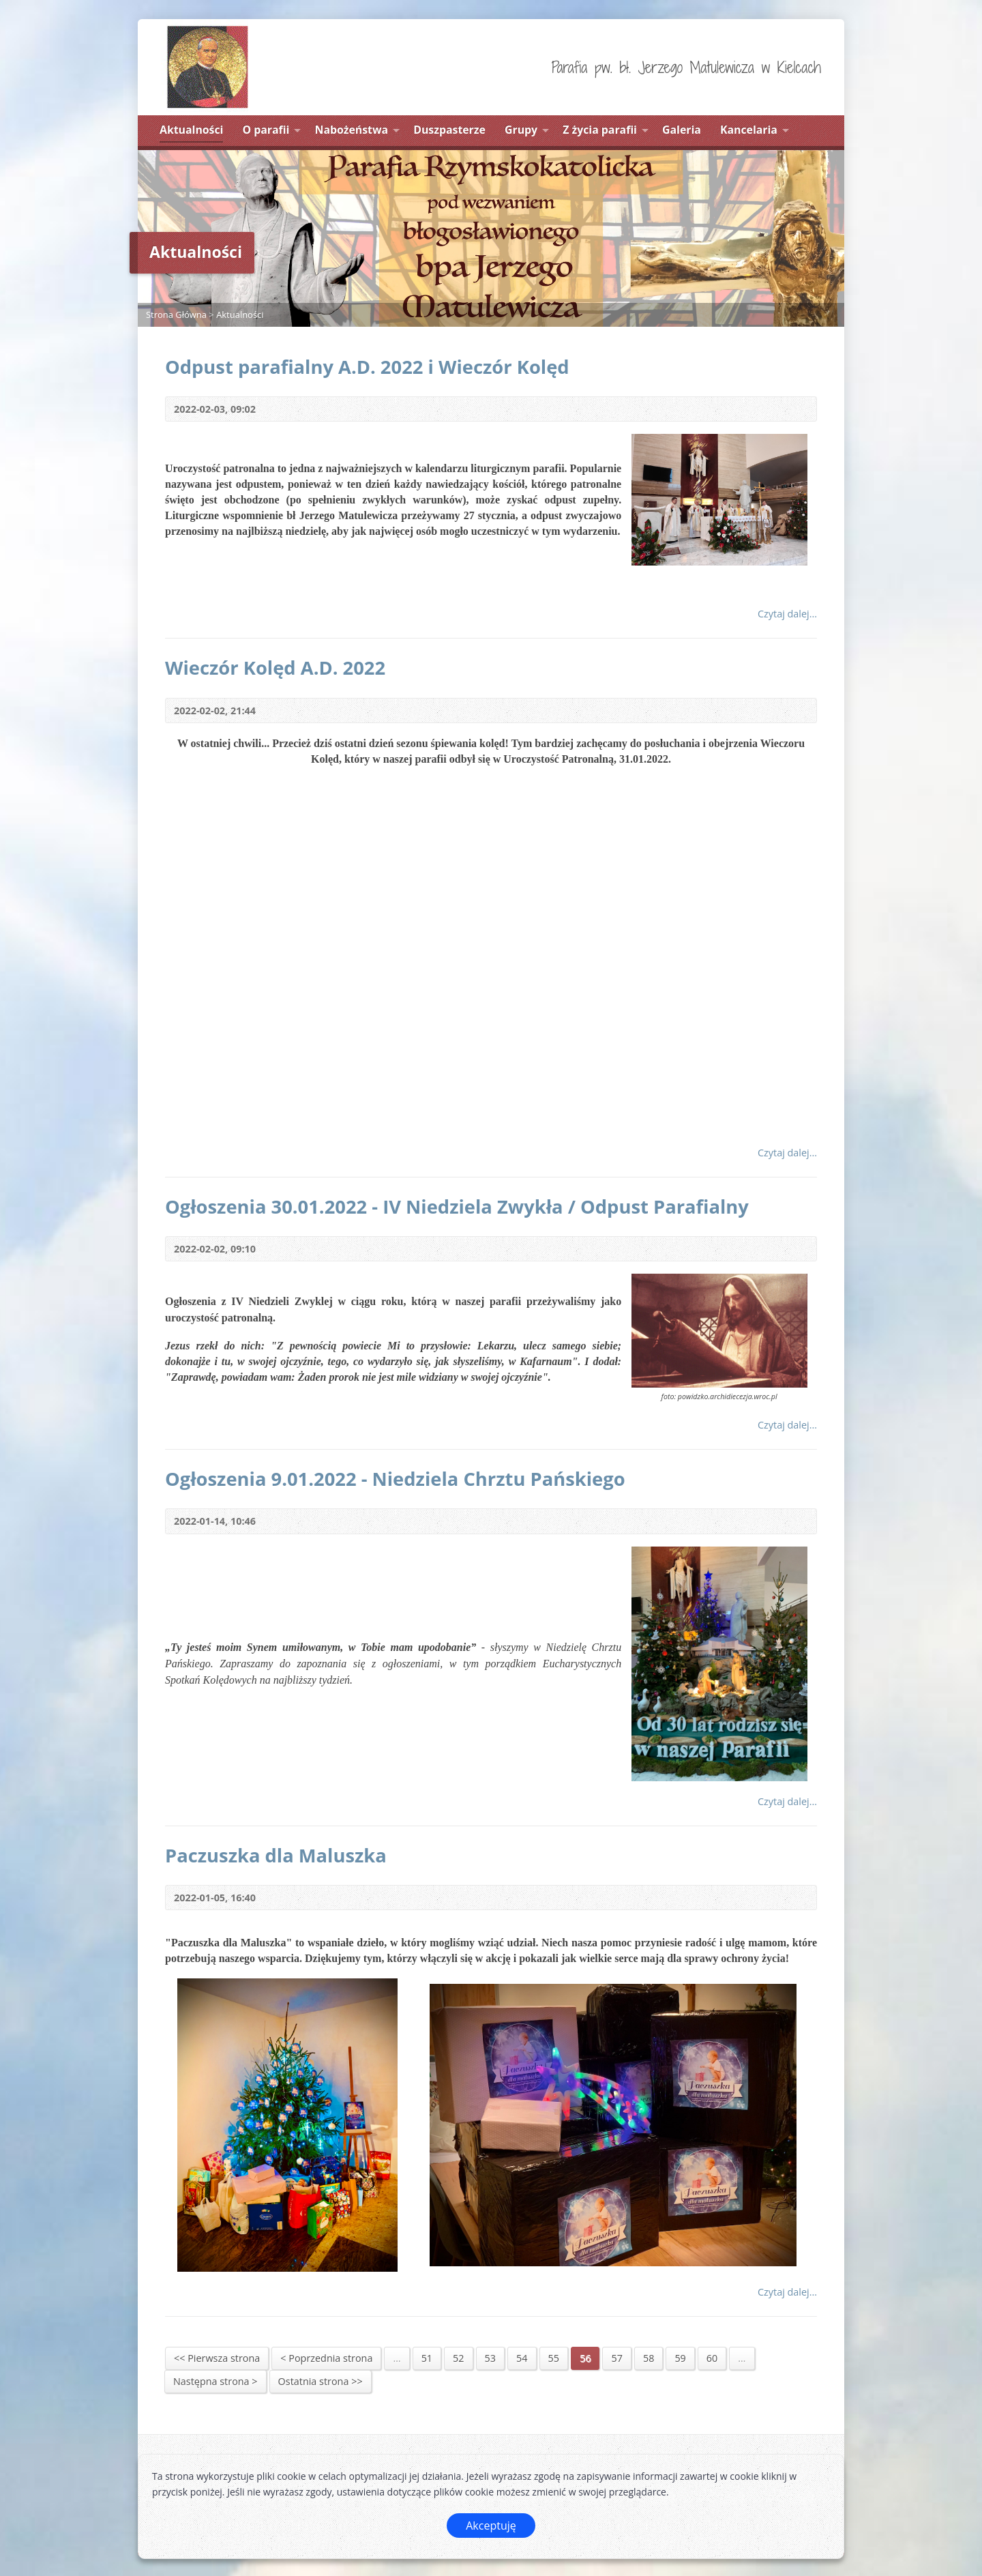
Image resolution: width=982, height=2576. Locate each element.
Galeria (681, 129)
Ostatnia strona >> (320, 2381)
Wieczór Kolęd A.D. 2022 (275, 667)
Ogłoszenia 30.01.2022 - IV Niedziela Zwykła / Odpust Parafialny (457, 1206)
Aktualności (191, 129)
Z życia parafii (600, 129)
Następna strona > (215, 2381)
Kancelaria (748, 129)
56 (585, 2358)
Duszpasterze (449, 129)
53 (490, 2358)
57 (616, 2358)
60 (711, 2358)
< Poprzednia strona (326, 2358)
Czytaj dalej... (787, 613)
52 (458, 2358)
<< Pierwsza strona (217, 2358)
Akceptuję (491, 2525)
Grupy (521, 129)
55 (553, 2358)
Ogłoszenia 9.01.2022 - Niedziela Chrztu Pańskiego (395, 1478)
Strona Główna (176, 314)
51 (426, 2358)
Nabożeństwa (352, 129)
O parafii (266, 129)
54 (521, 2358)
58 (648, 2358)
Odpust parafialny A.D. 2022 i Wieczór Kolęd (367, 366)
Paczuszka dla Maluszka (276, 1855)
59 (679, 2358)
